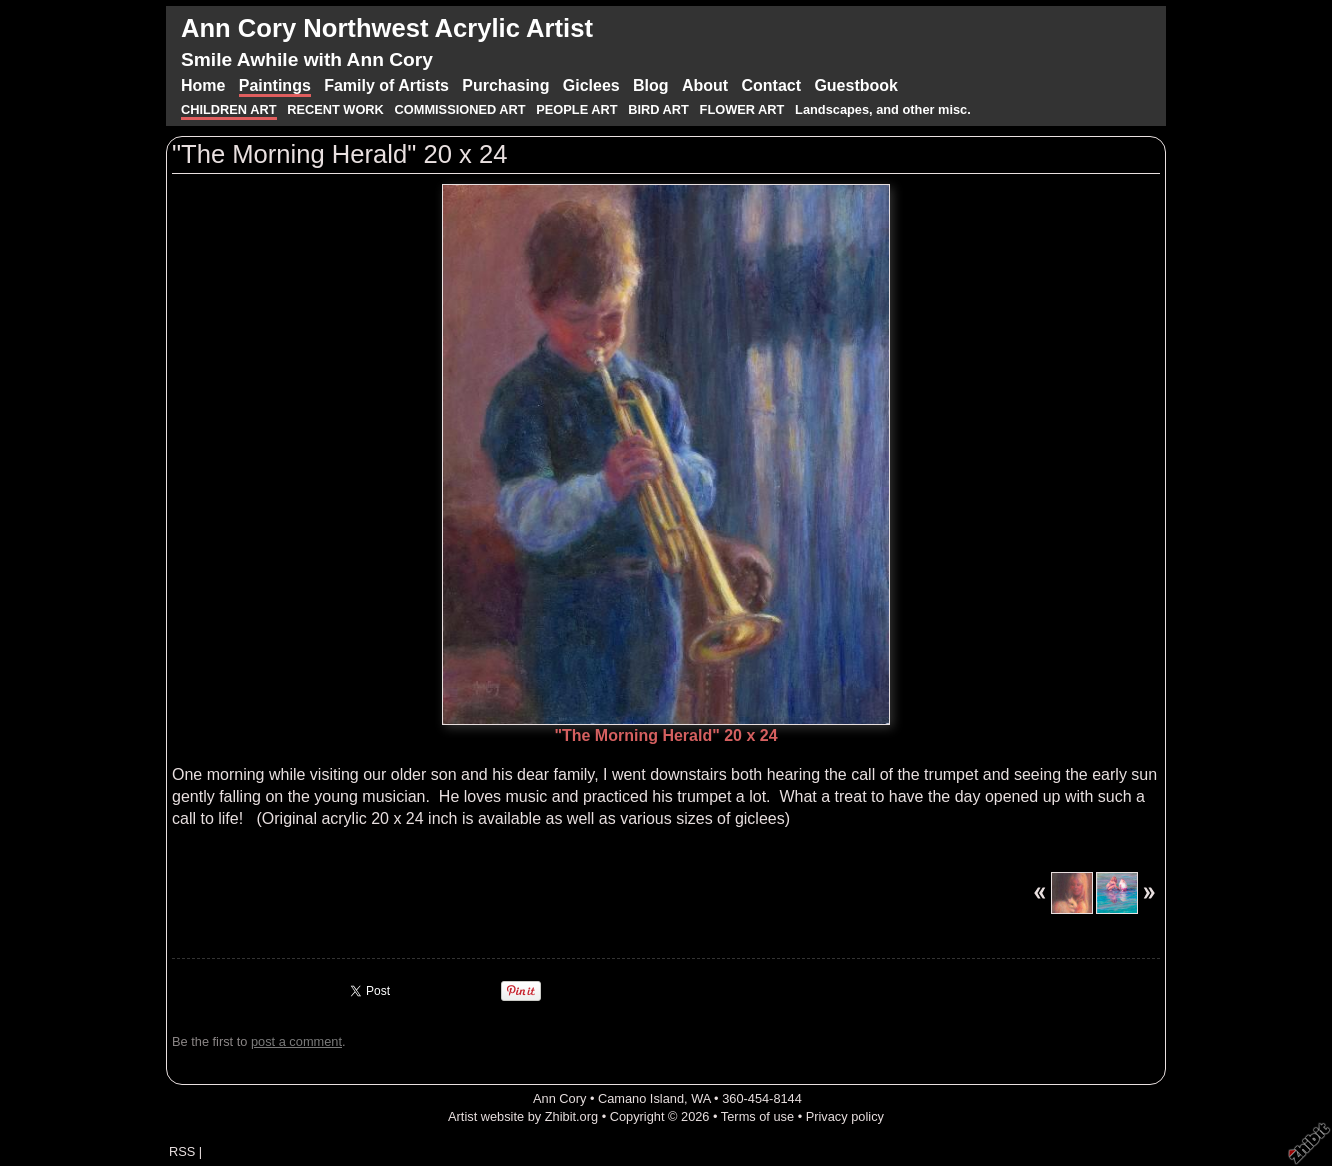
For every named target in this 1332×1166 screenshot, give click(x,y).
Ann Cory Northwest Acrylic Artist (387, 28)
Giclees (591, 85)
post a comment (296, 1041)
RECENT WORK (337, 109)
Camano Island (641, 1098)
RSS (182, 1151)
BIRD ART (658, 109)
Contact (771, 85)
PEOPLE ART (576, 109)
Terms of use (757, 1116)
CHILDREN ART (229, 109)
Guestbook (856, 85)
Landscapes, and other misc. (883, 109)
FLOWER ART (744, 109)
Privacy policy (845, 1116)
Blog (651, 85)
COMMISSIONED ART (460, 109)
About (705, 85)
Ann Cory (559, 1098)
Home (203, 85)
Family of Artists (386, 85)
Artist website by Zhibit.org (523, 1116)
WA (700, 1098)
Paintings (275, 85)
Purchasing (505, 85)
